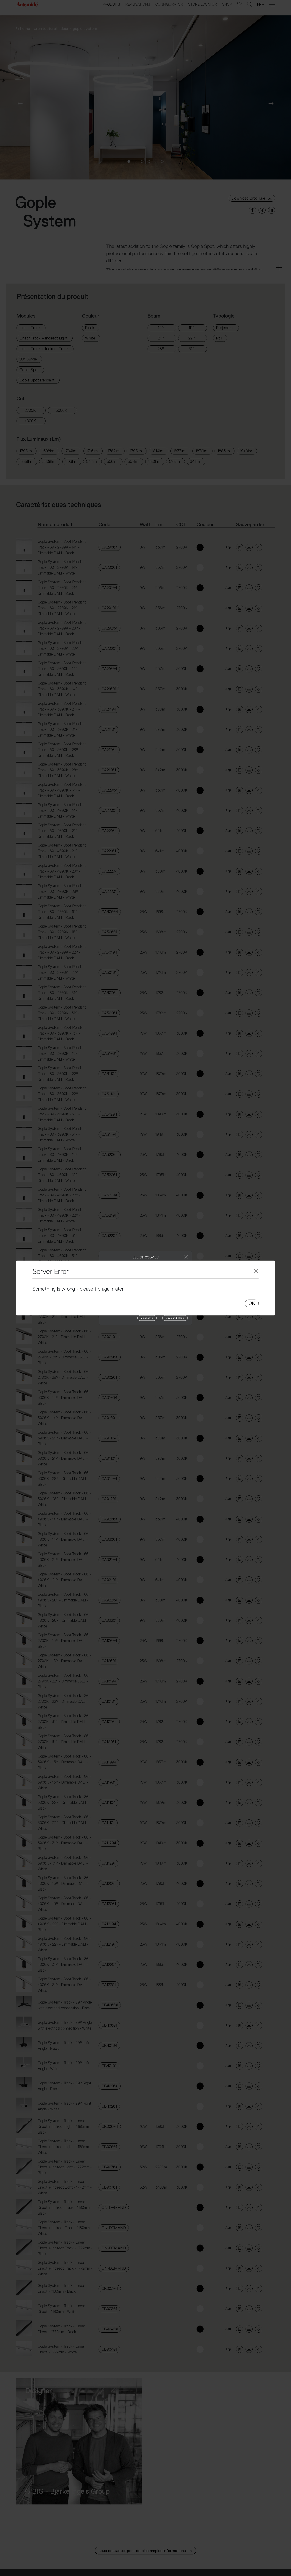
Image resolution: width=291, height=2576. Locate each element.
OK (252, 1303)
